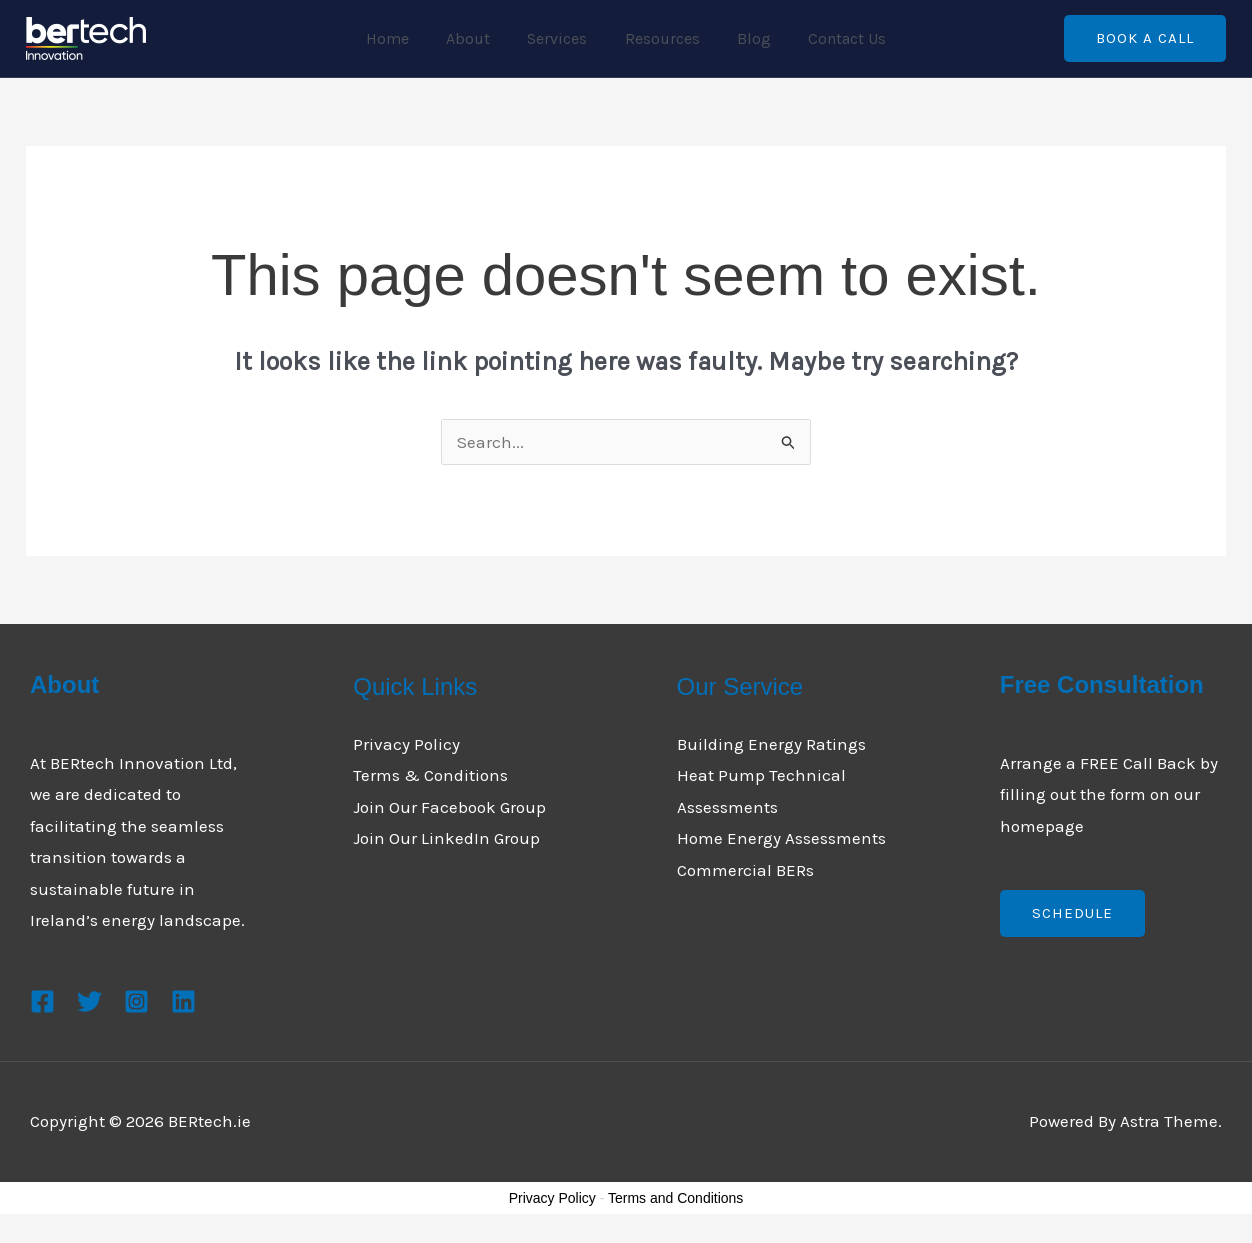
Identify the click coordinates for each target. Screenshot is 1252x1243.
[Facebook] (42, 1001)
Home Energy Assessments (781, 838)
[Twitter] (89, 1001)
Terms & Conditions (430, 775)
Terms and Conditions (675, 1198)
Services (560, 38)
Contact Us (834, 38)
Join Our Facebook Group (449, 807)
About (476, 38)
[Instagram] (136, 1001)
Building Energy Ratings (771, 744)
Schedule (1072, 913)
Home (400, 38)
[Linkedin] (183, 1001)
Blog (746, 38)
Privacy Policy (406, 744)
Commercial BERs (745, 870)
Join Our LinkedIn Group (446, 838)
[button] (1145, 38)
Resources (659, 38)
